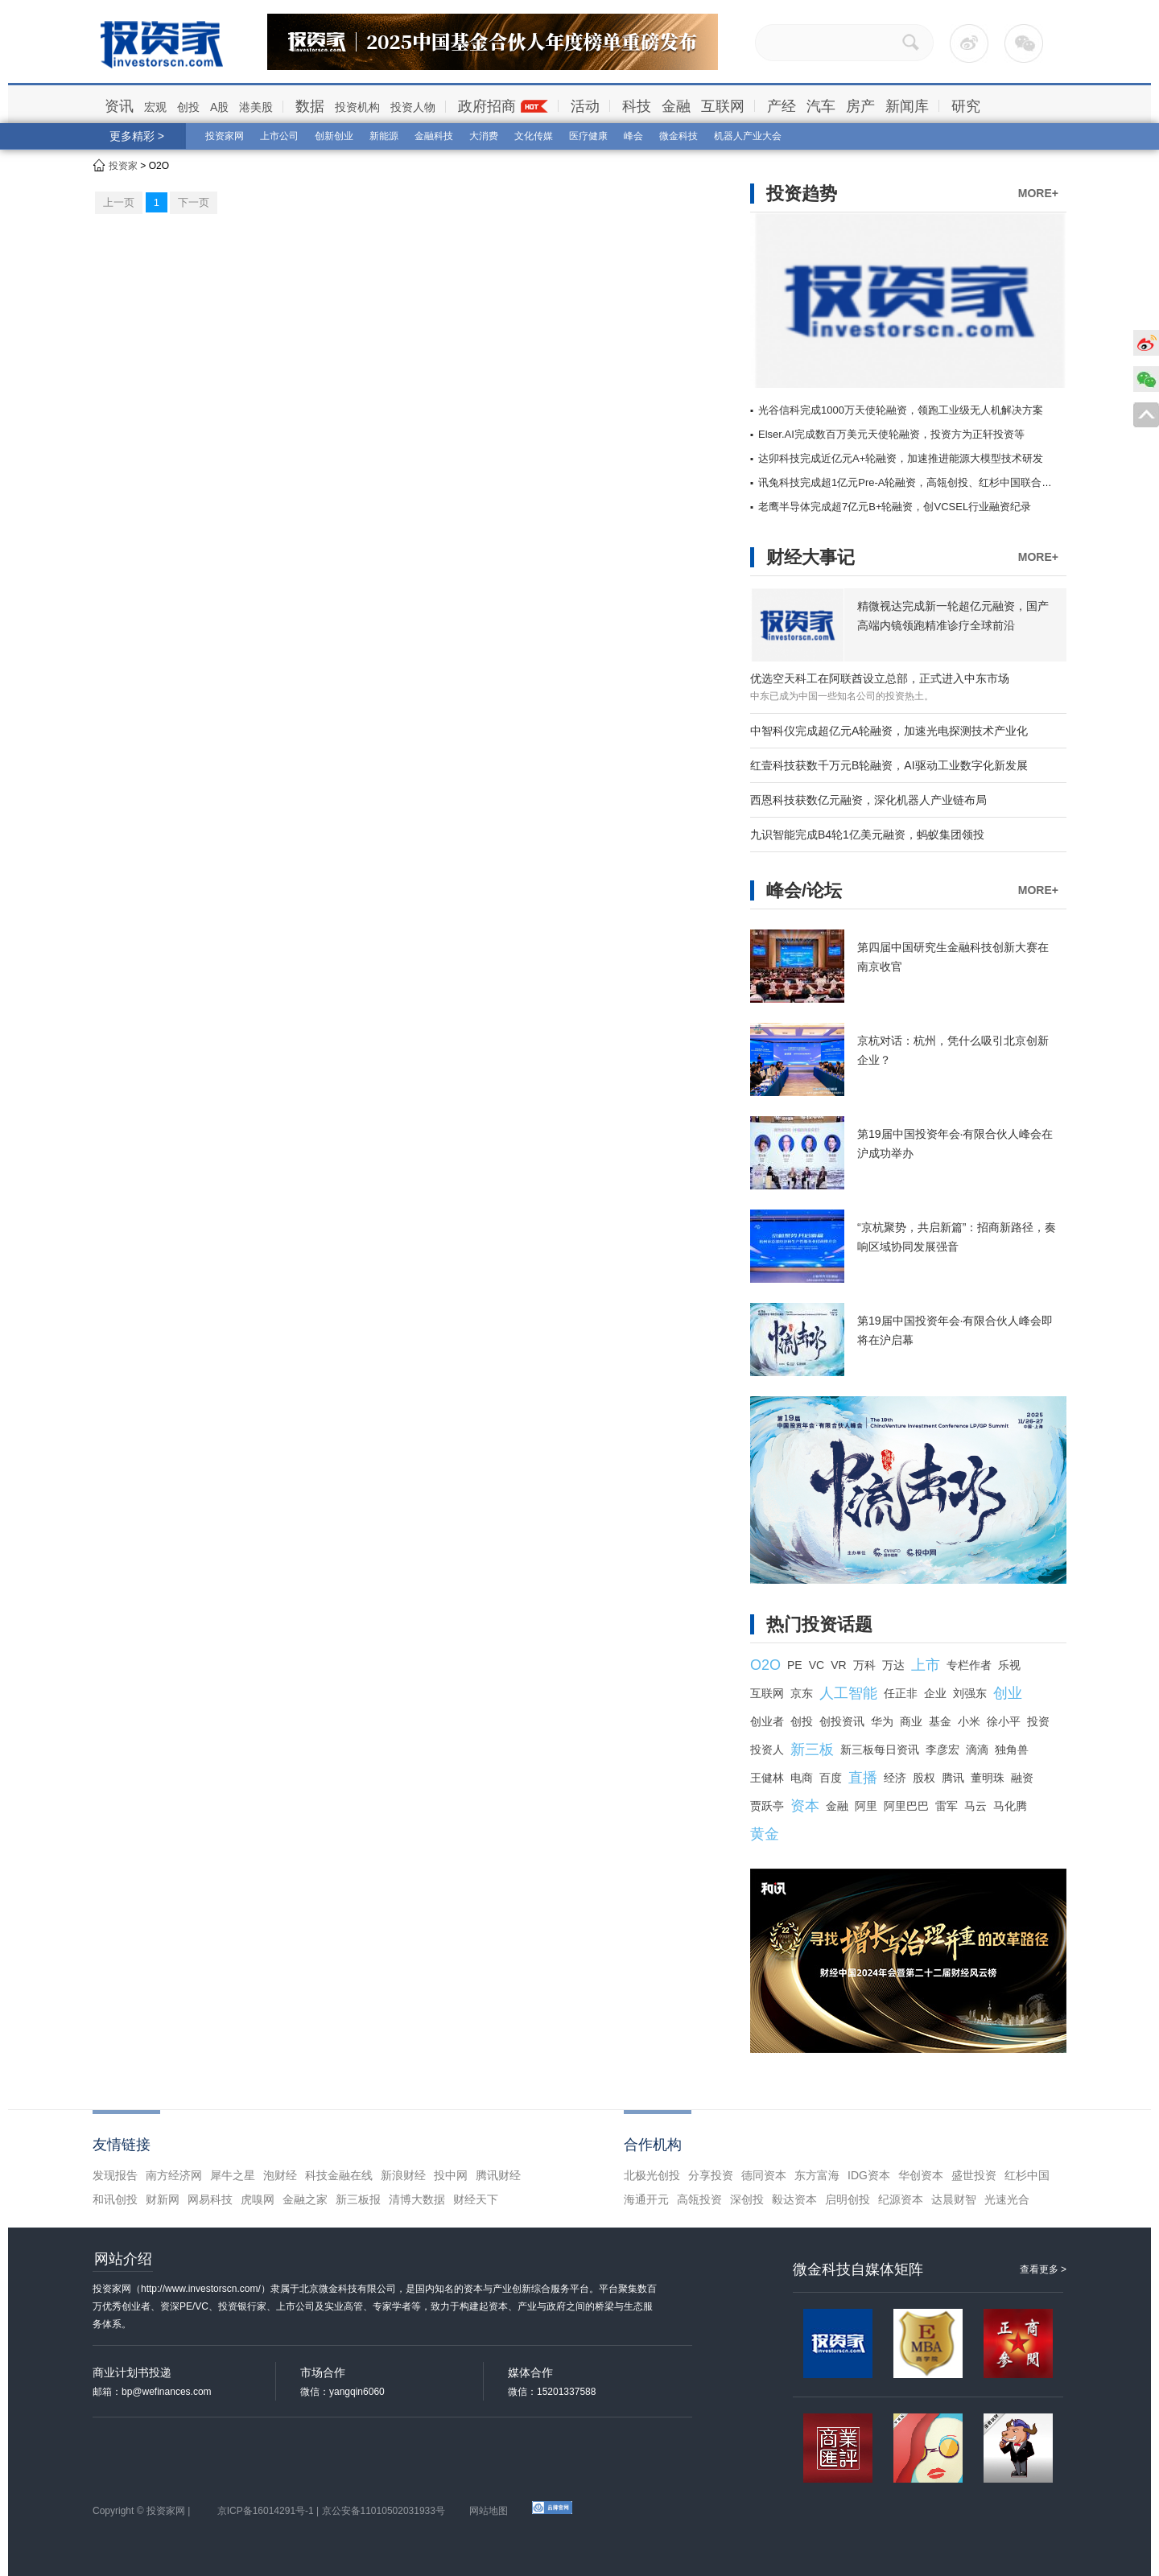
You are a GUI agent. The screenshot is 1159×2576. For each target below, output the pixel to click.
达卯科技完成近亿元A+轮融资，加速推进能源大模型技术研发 (900, 458)
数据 (309, 106)
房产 (860, 106)
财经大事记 (810, 557)
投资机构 (357, 107)
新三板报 (358, 2199)
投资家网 (224, 136)
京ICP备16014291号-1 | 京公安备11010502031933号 (331, 2510)
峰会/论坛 (804, 890)
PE (794, 1665)
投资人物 (412, 107)
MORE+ (1038, 193)
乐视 (1009, 1665)
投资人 (767, 1749)
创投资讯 (841, 1721)
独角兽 (1012, 1749)
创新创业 (334, 136)
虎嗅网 (257, 2199)
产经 (781, 106)
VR (838, 1665)
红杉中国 (1027, 2175)
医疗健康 (588, 136)
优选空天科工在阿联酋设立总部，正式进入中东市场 (879, 678)
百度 (830, 1777)
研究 (965, 106)
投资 (1038, 1721)
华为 (882, 1721)
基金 (940, 1721)
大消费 (483, 136)
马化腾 (1010, 1805)
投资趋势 (801, 193)
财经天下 (475, 2199)
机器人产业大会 (748, 136)
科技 (636, 106)
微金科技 (678, 136)
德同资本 (763, 2175)
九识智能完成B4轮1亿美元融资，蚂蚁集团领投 (867, 834)
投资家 (123, 165)
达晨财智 (953, 2199)
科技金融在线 (339, 2175)
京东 (801, 1693)
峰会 (633, 136)
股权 (924, 1777)
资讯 (119, 106)
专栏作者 (969, 1665)
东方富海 (816, 2175)
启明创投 (847, 2199)
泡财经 (280, 2175)
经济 (895, 1777)
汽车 (820, 106)
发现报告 (115, 2175)
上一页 (118, 202)
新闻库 (907, 106)
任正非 (901, 1693)
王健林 (767, 1777)
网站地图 (488, 2510)
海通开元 (646, 2199)
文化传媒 (533, 136)
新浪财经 (403, 2175)
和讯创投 (115, 2199)
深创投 (747, 2199)
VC (816, 1665)
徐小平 (1004, 1721)
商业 (911, 1721)
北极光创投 (652, 2175)
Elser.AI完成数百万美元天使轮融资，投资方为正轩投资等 (891, 434)
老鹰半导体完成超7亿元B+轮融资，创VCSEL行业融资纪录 (894, 507)
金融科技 (434, 136)
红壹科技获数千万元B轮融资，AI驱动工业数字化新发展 (889, 765)
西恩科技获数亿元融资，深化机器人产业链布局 (868, 799)
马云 (975, 1805)
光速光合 (1006, 2199)
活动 (585, 106)
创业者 (767, 1721)
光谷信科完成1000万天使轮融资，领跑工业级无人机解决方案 (900, 410)
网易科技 (210, 2199)
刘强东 (970, 1693)
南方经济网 (174, 2175)
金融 (676, 106)
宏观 (155, 107)
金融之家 (305, 2199)
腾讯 (953, 1777)
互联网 (722, 106)
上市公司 (279, 136)
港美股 (256, 107)
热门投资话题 (819, 1624)
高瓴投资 (699, 2199)
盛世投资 (973, 2175)
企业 (935, 1693)
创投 (188, 107)
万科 (864, 1665)
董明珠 (987, 1777)
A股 (219, 107)
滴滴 (977, 1749)
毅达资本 (794, 2199)
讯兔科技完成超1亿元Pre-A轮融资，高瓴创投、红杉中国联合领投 (910, 482)
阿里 (866, 1805)
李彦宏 (942, 1749)
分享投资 (710, 2175)
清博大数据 (417, 2199)
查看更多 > (1043, 2269)
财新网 (162, 2199)
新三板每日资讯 (879, 1749)
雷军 (946, 1805)
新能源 (383, 136)
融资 (1022, 1777)
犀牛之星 (232, 2175)
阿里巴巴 (906, 1805)
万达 (893, 1665)
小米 (969, 1721)
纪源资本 (900, 2199)
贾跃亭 (767, 1805)
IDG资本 (869, 2175)
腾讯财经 (498, 2175)
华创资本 (920, 2175)
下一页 (193, 202)
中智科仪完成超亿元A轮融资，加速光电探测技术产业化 (889, 730)
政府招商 (487, 106)
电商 (801, 1777)
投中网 (451, 2175)
